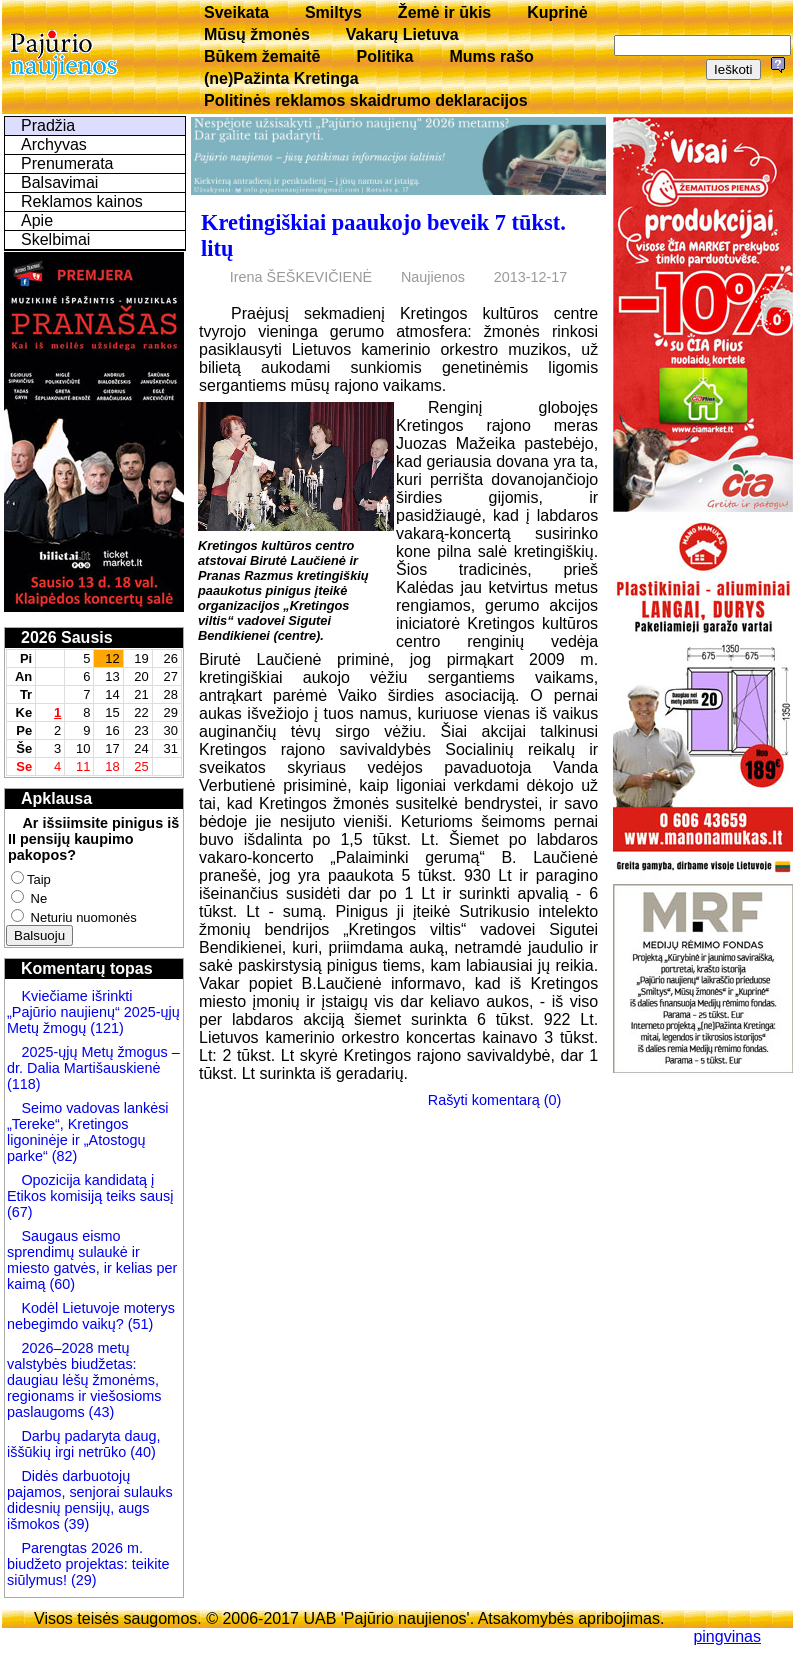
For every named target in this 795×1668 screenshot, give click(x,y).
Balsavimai (59, 182)
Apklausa (56, 798)
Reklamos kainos (82, 201)
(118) (24, 1084)
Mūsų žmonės (257, 34)
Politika (385, 56)
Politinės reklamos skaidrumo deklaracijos (366, 100)
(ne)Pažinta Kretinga (281, 78)
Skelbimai (55, 239)
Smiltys (333, 12)
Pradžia (48, 125)
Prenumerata (67, 163)
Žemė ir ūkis (444, 12)
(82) (65, 1156)
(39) (75, 1524)
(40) (141, 1452)
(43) (100, 1412)
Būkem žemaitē (262, 56)
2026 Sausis (67, 637)
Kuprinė (557, 12)
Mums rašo (491, 56)
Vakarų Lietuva (402, 34)
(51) (139, 1324)
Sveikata (236, 12)
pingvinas (727, 1636)
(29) (82, 1580)
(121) (107, 1028)
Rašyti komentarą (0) (495, 1100)
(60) (60, 1284)
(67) (20, 1212)
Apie (37, 220)
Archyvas (54, 144)
